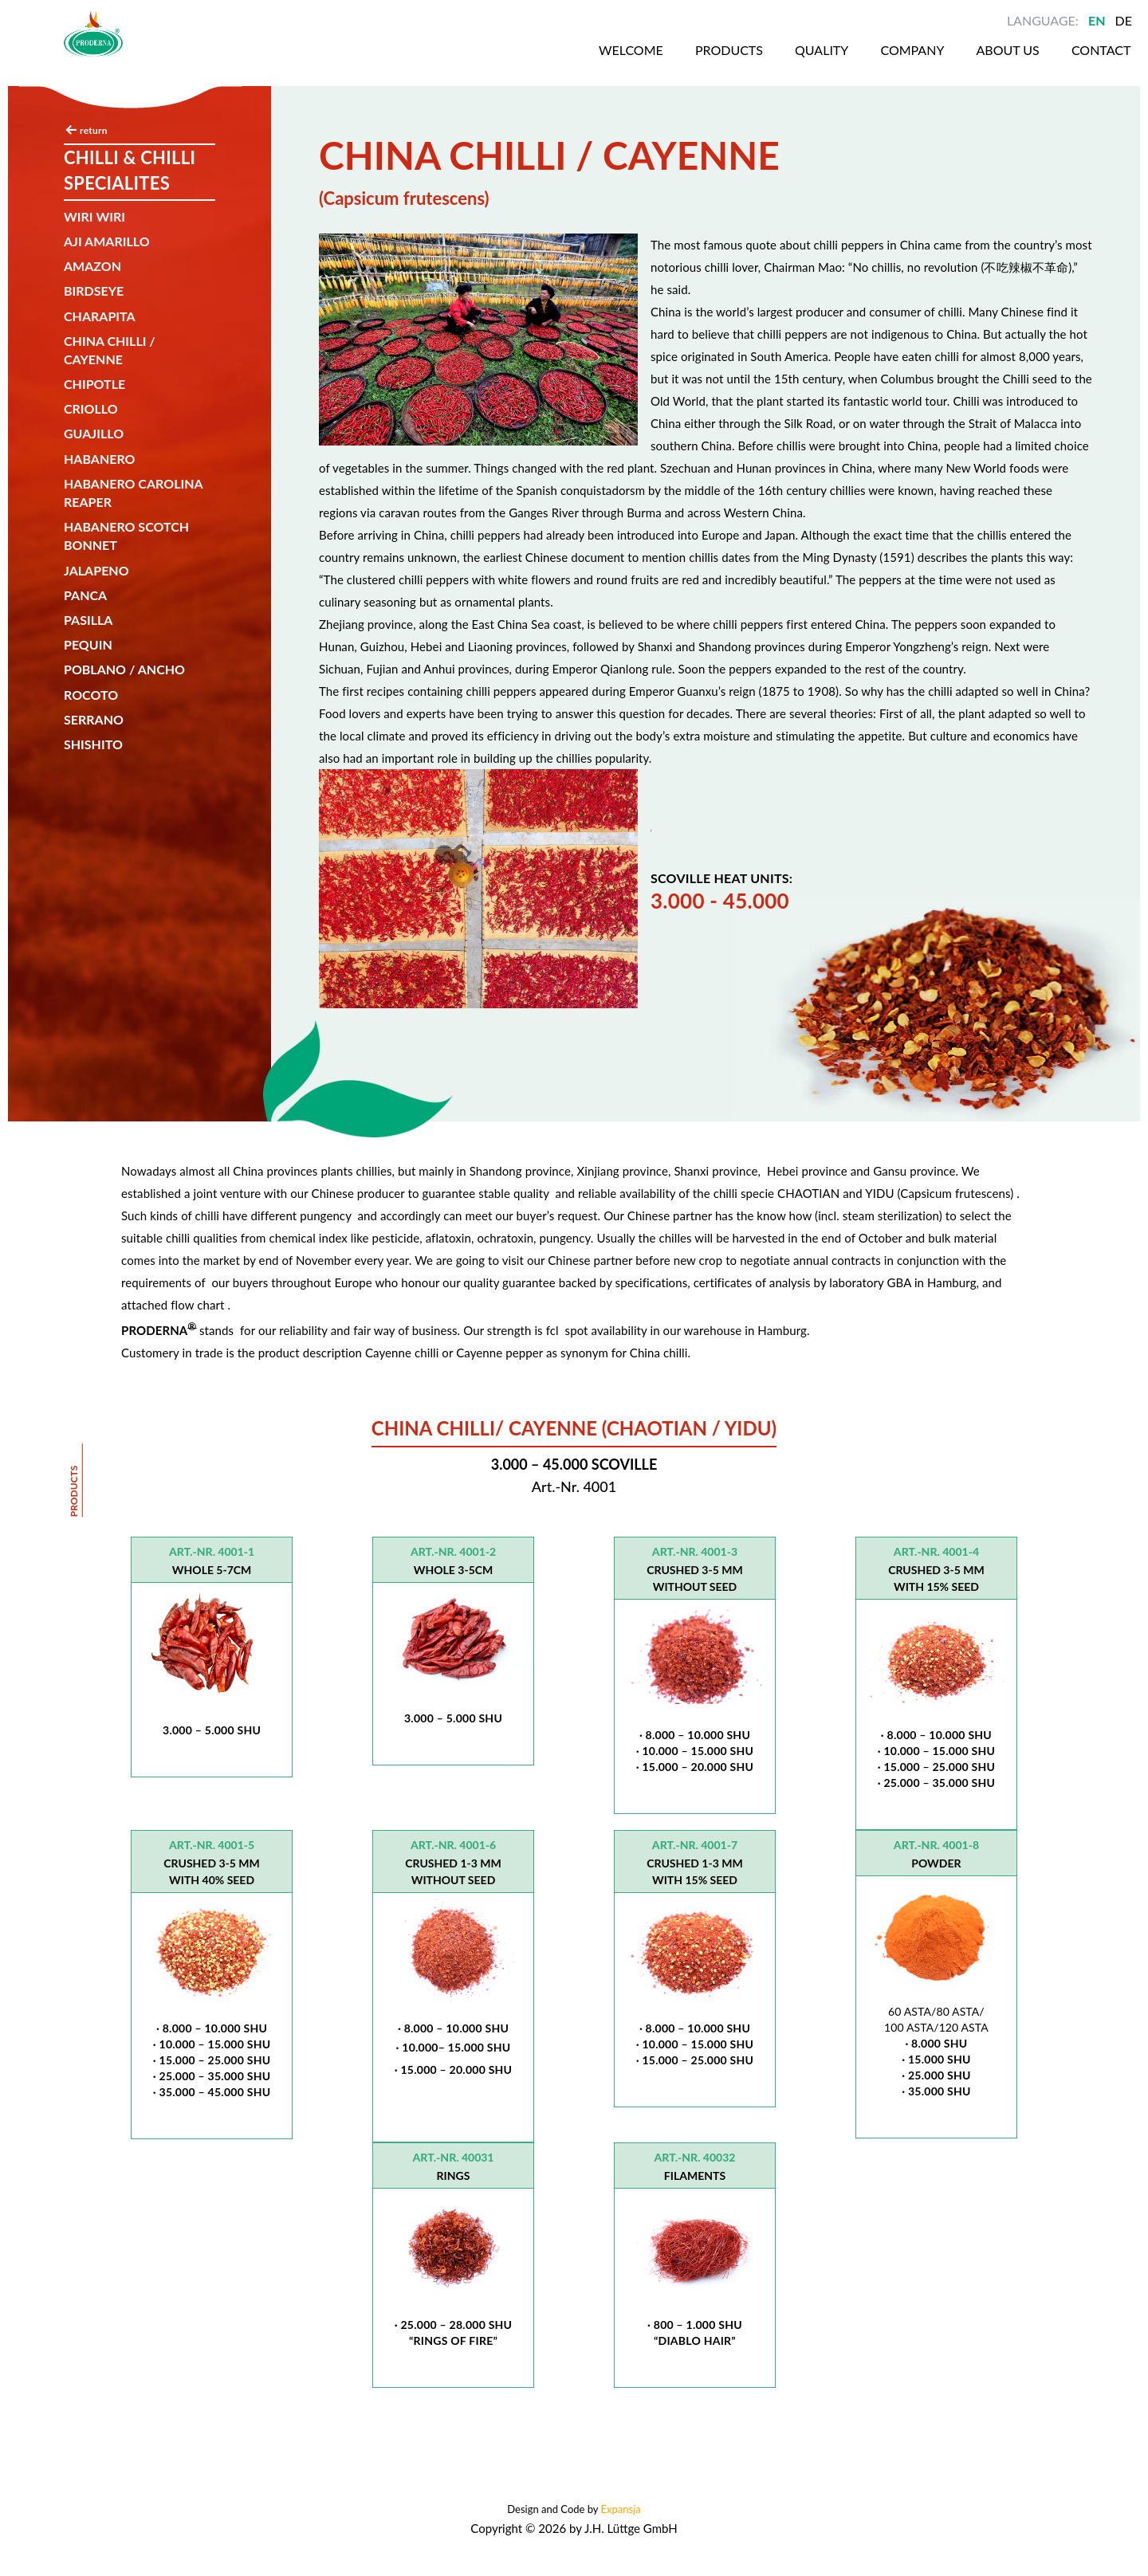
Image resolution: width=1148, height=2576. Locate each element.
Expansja (621, 2509)
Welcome (565, 62)
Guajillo (94, 433)
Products (667, 62)
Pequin (88, 644)
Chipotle (94, 383)
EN (1097, 20)
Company (856, 62)
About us (954, 62)
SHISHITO (93, 744)
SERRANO (94, 719)
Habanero (100, 458)
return (94, 130)
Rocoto (91, 694)
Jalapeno (96, 570)
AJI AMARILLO (107, 241)
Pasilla (88, 619)
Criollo (91, 408)
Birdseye (94, 290)
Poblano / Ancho (124, 669)
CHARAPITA (100, 316)
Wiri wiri (94, 216)
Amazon (92, 265)
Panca (85, 595)
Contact (1052, 62)
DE (1123, 20)
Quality (762, 62)
